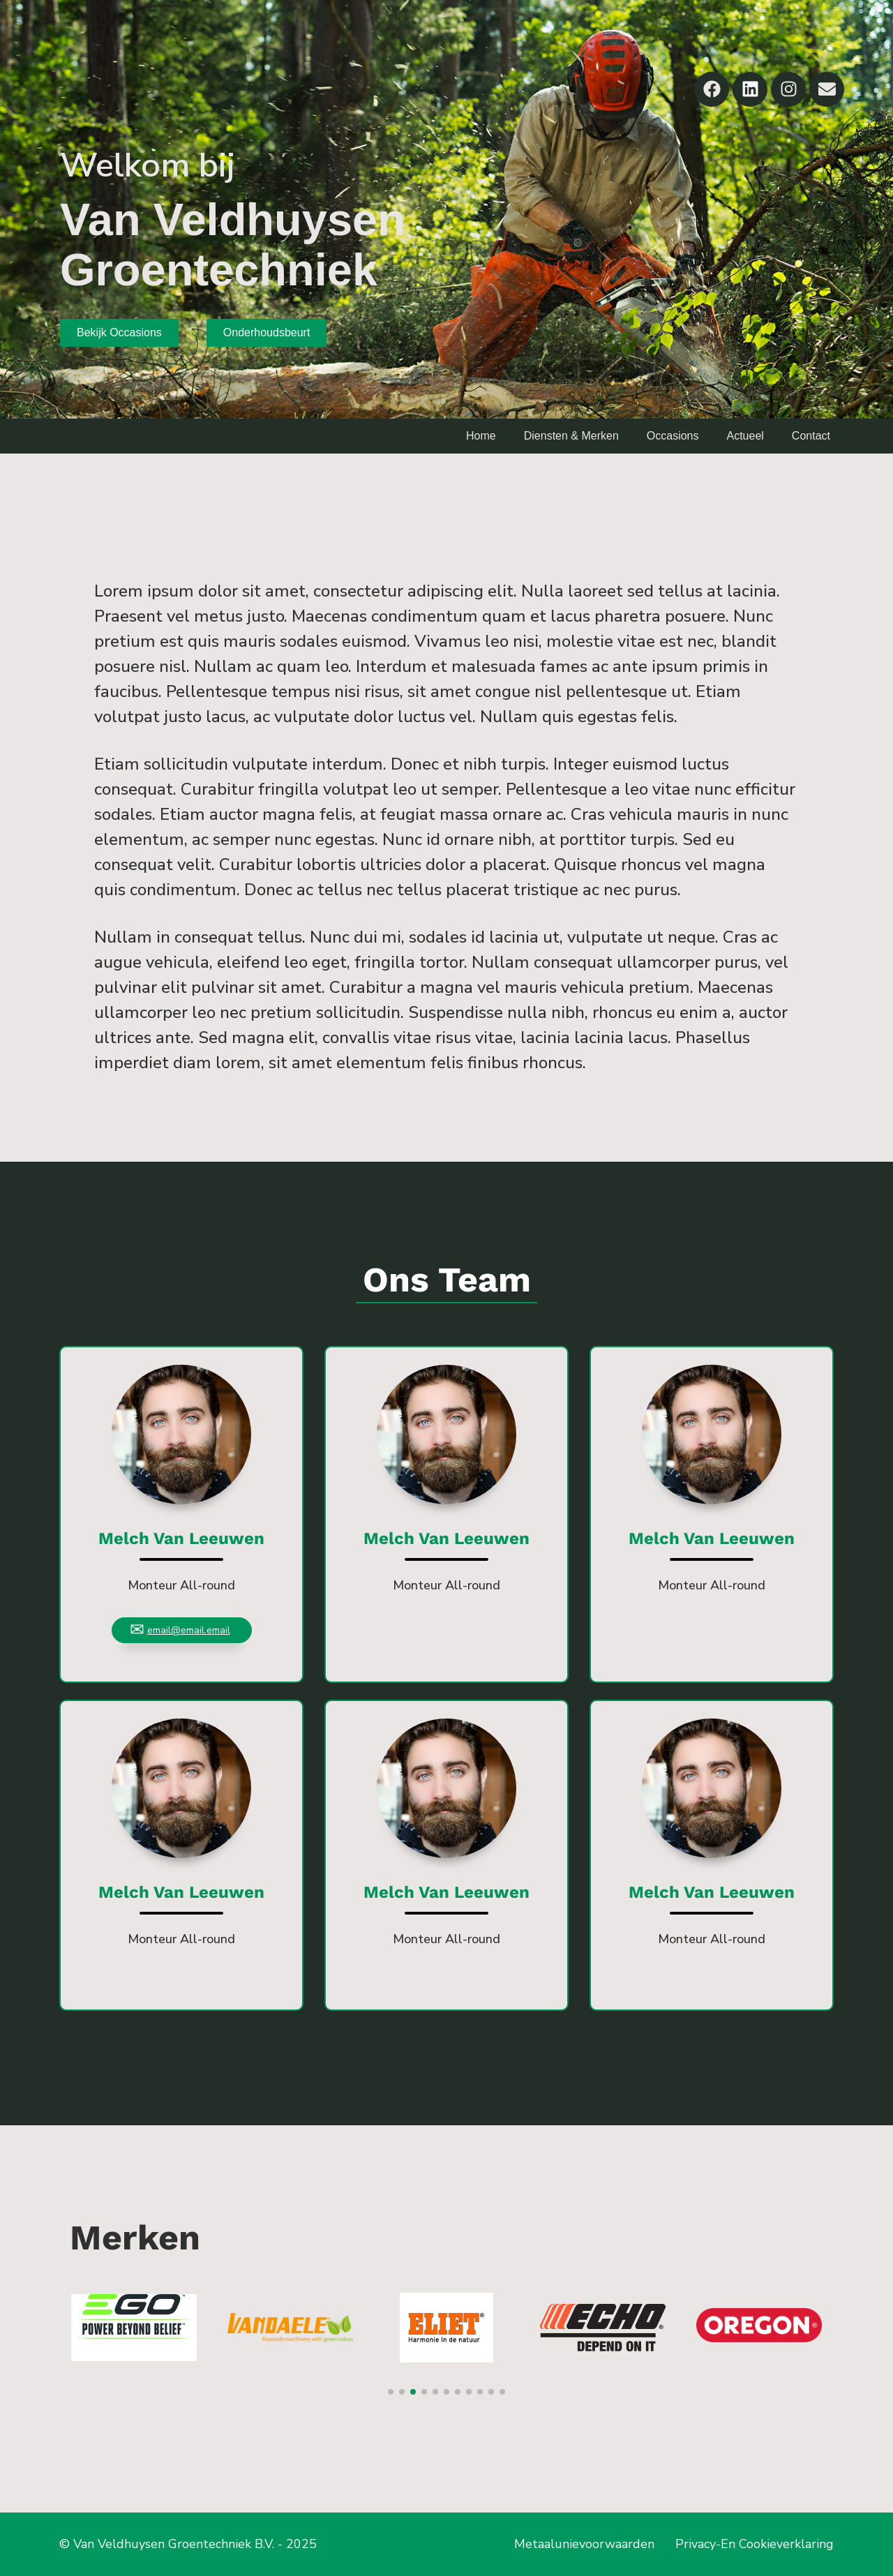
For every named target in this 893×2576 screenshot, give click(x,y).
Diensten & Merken (571, 436)
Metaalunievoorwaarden (584, 2544)
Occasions (673, 436)
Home (481, 436)
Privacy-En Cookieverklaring (754, 2544)
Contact (811, 436)
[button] (390, 2392)
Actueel (744, 436)
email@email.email (188, 1630)
